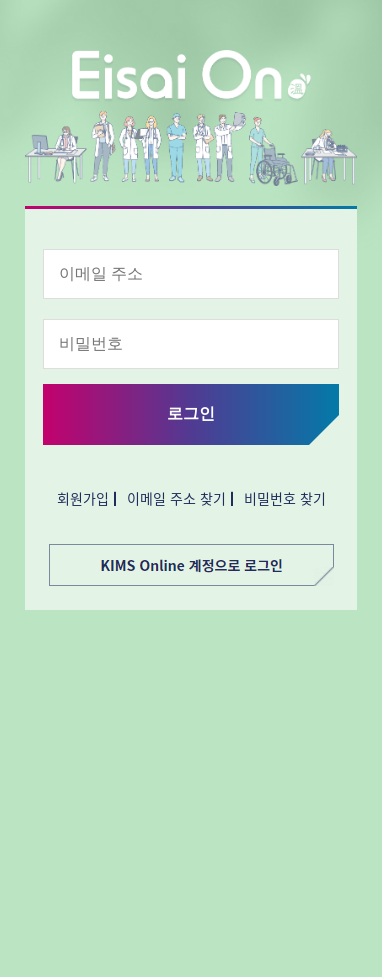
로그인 (191, 413)
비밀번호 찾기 (285, 498)
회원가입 (83, 498)
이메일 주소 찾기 (176, 498)
